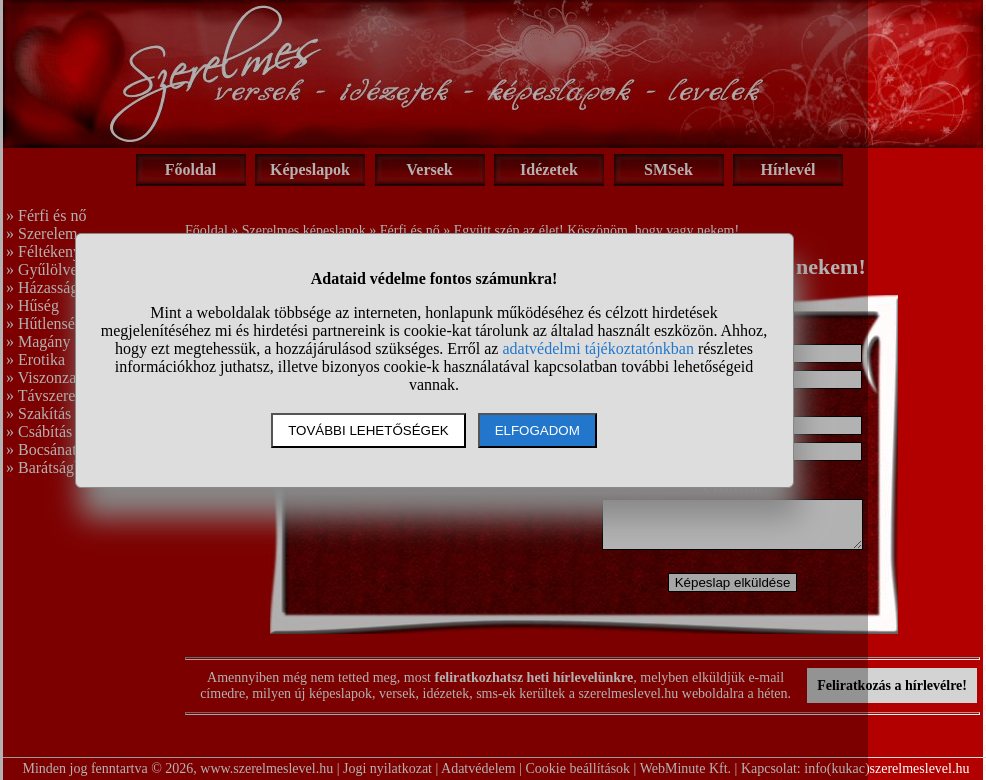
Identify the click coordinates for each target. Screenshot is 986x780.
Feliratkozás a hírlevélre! (892, 685)
